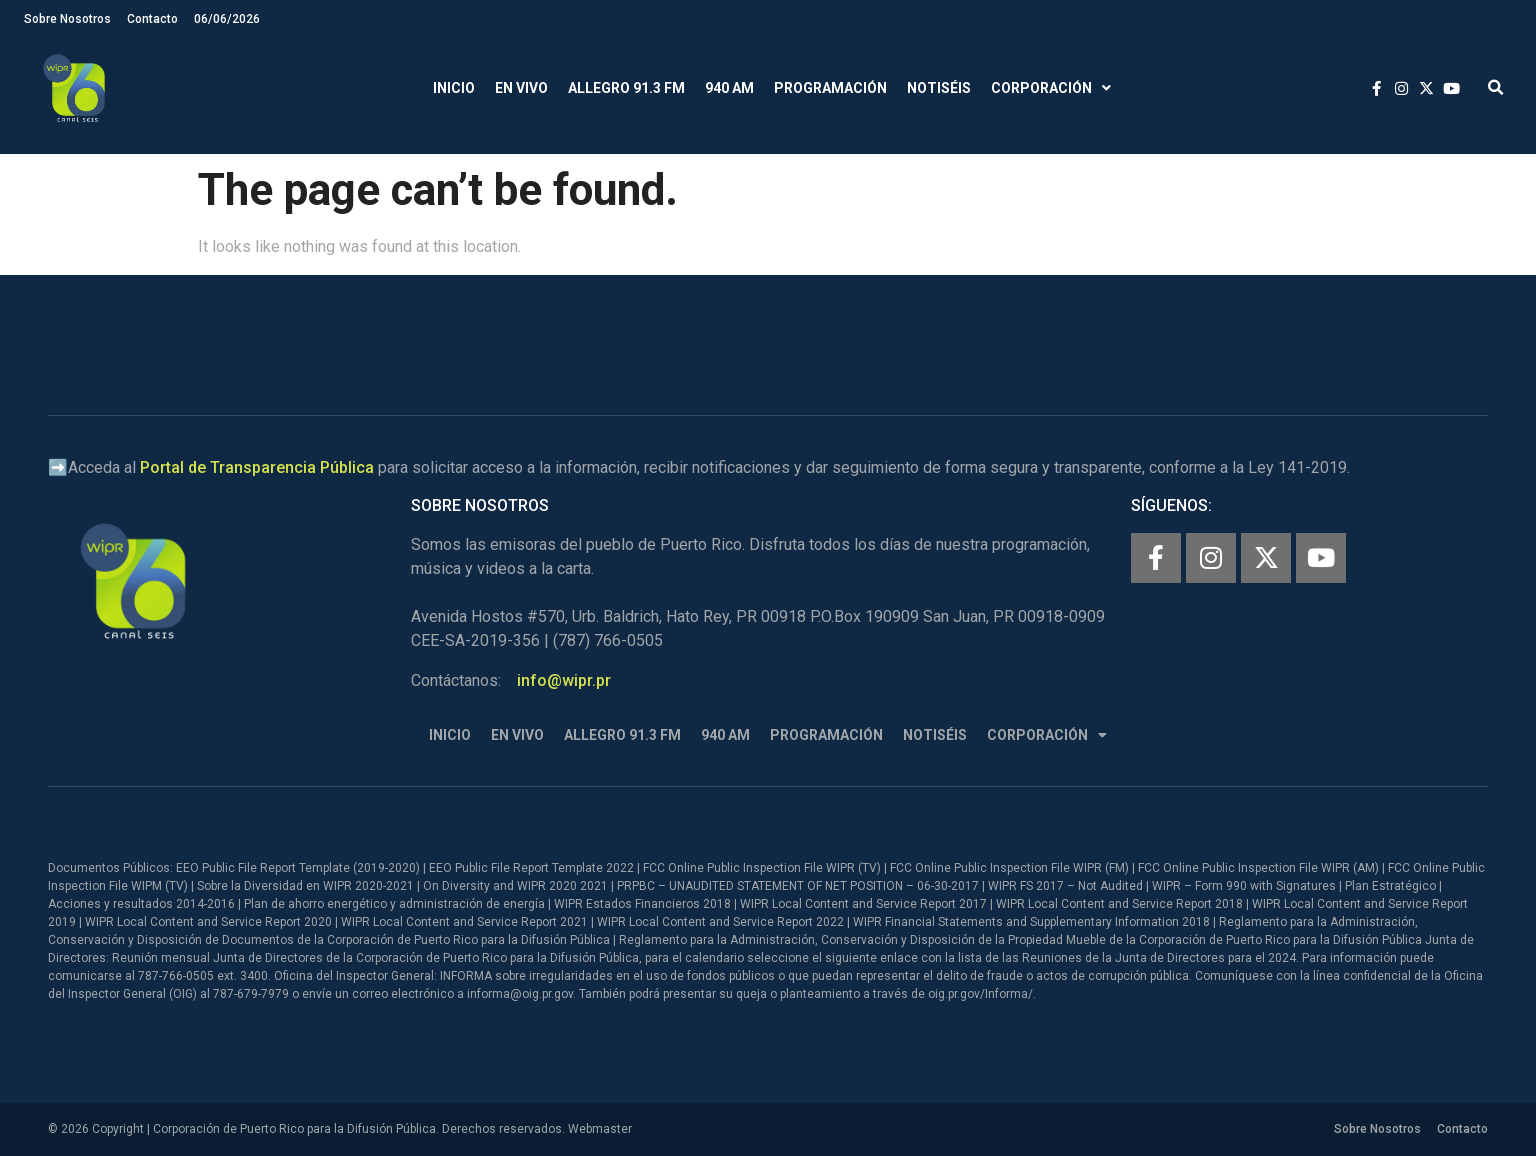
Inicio (454, 88)
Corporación (1051, 88)
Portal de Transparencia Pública (257, 467)
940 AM (729, 88)
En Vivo (521, 88)
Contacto (152, 19)
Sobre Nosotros (67, 19)
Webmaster (600, 1129)
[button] (1495, 88)
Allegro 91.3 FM (626, 88)
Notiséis (939, 88)
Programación (830, 88)
